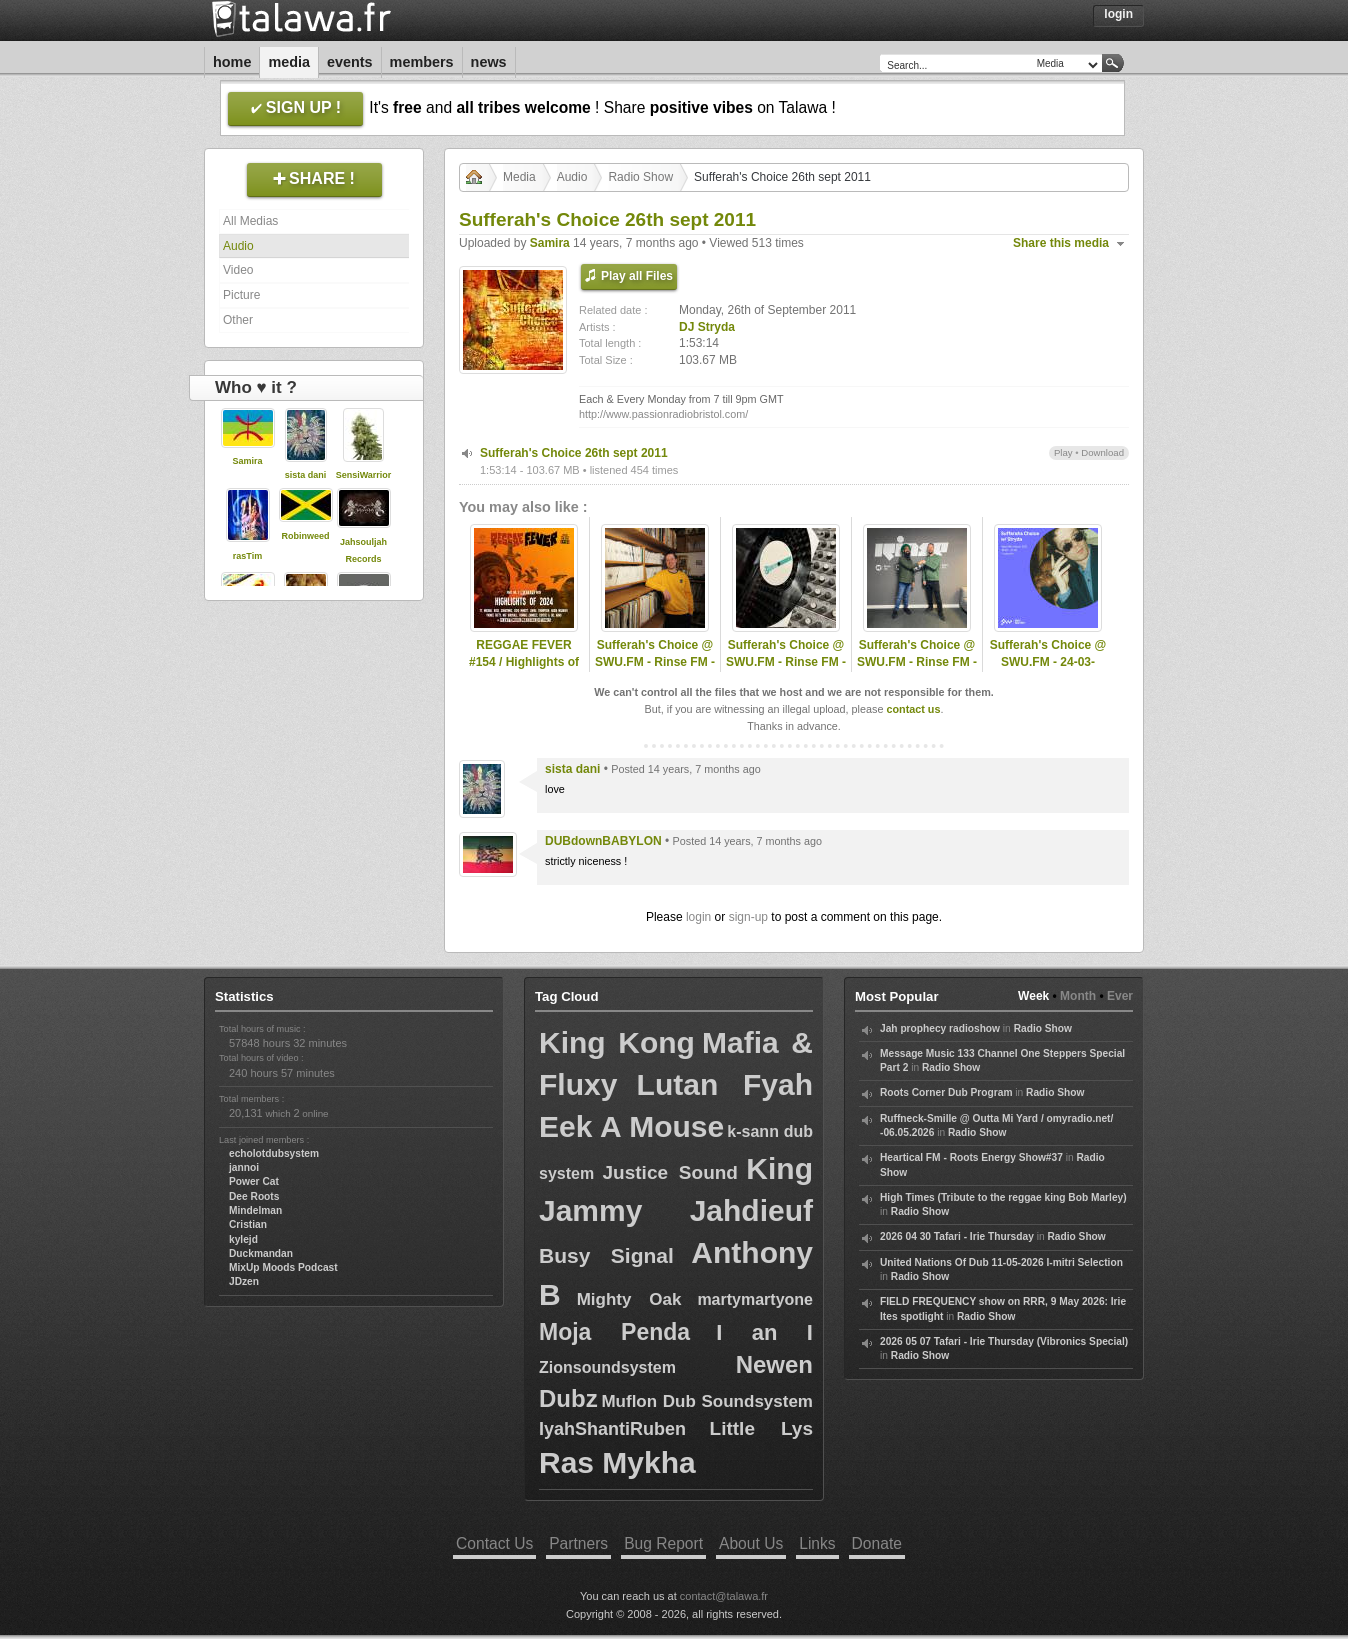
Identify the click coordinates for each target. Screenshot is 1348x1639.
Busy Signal (606, 1255)
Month (1078, 996)
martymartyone (755, 1299)
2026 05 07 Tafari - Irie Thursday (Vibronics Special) (1004, 1341)
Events (350, 62)
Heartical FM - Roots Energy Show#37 (971, 1157)
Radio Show (640, 177)
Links (817, 1543)
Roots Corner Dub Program (946, 1092)
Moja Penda (614, 1332)
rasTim (247, 556)
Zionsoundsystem (607, 1367)
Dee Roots (254, 1196)
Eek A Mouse (631, 1126)
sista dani (306, 475)
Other (238, 320)
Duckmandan (261, 1253)
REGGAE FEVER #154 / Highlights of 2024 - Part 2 (524, 662)
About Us (751, 1543)
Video (238, 270)
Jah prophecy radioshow (940, 1028)
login (698, 917)
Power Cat (254, 1181)
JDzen (244, 1281)
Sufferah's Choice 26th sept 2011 (574, 453)
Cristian (248, 1224)
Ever (1120, 996)
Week (1033, 996)
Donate (877, 1543)
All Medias (250, 221)
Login (1118, 14)
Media (289, 62)
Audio (238, 246)
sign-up (748, 917)
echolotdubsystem (274, 1153)
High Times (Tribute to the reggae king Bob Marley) (1003, 1197)
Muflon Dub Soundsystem (707, 1401)
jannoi (244, 1167)
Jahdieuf (751, 1210)
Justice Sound (670, 1172)
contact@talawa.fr (724, 1596)
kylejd (243, 1239)
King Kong (617, 1042)
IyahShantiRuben (612, 1429)
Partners (578, 1543)
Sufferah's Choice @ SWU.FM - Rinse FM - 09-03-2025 (655, 662)
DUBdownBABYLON (603, 841)
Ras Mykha (617, 1462)
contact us (913, 709)
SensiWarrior (364, 475)
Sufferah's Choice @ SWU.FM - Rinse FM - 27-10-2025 (786, 662)
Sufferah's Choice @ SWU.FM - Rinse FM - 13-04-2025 (917, 662)
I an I (764, 1332)
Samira (247, 461)
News (489, 62)
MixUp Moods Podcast (283, 1267)
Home (232, 62)
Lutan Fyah (725, 1084)
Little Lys (761, 1428)
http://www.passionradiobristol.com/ (663, 414)
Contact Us (494, 1543)
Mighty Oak (629, 1299)
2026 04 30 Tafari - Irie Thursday (957, 1236)
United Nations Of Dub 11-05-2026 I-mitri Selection (1001, 1262)
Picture (241, 295)
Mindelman (255, 1210)
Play (1063, 452)
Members (422, 62)
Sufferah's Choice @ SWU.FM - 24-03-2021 (1048, 662)
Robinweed (305, 536)
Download (1102, 452)
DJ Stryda (707, 327)
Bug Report (663, 1543)
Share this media (1061, 243)
